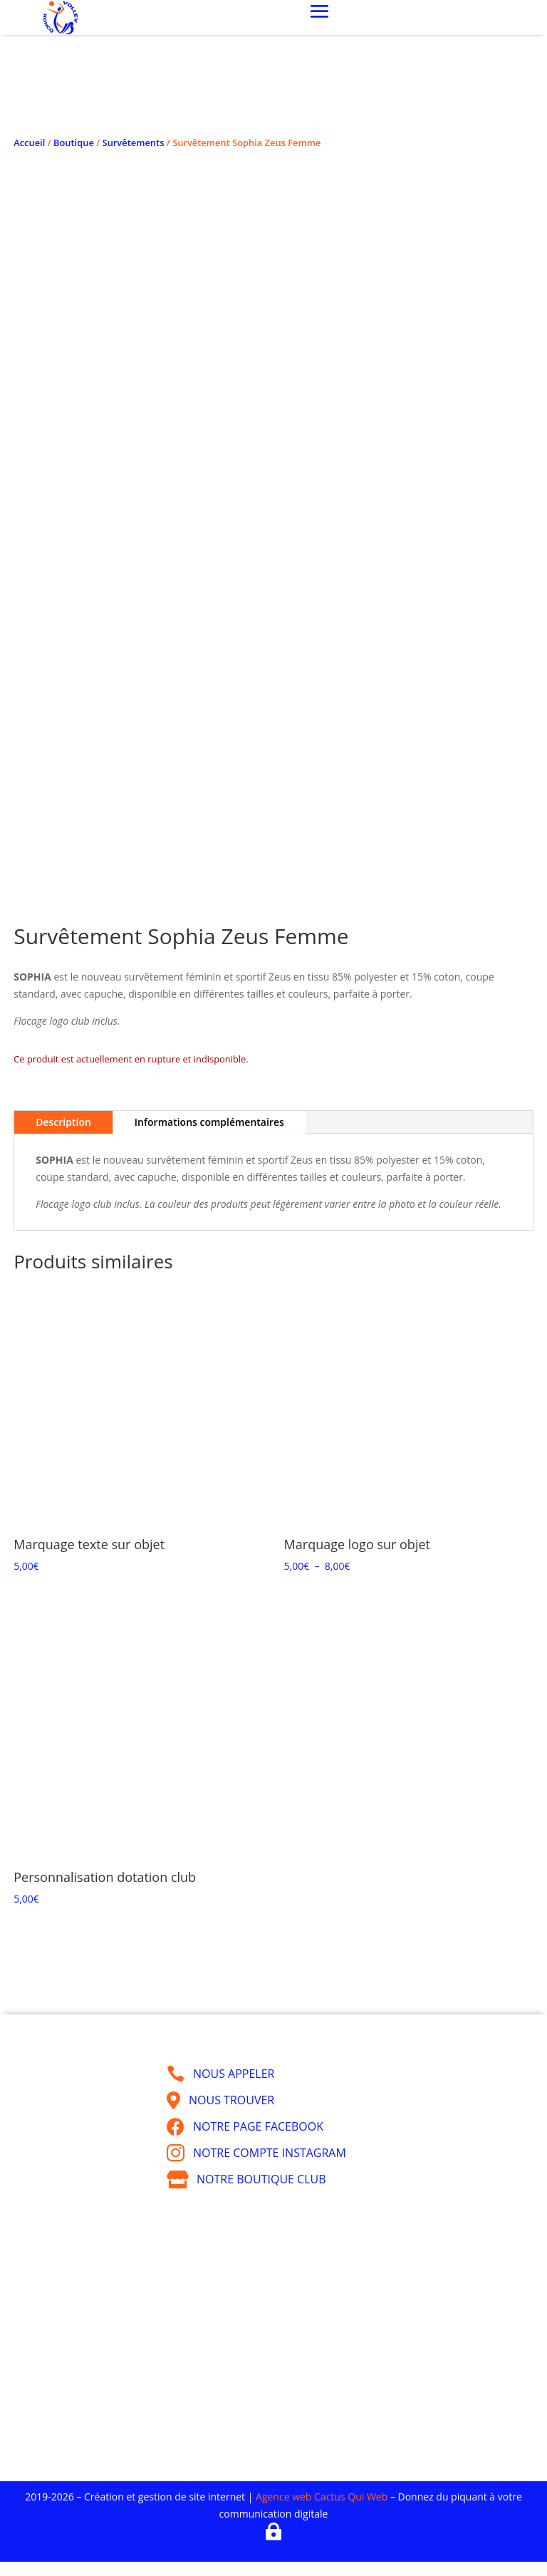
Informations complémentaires (209, 1122)
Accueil (29, 142)
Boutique (73, 142)
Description (63, 1122)
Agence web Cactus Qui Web (321, 2496)
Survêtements (134, 142)
